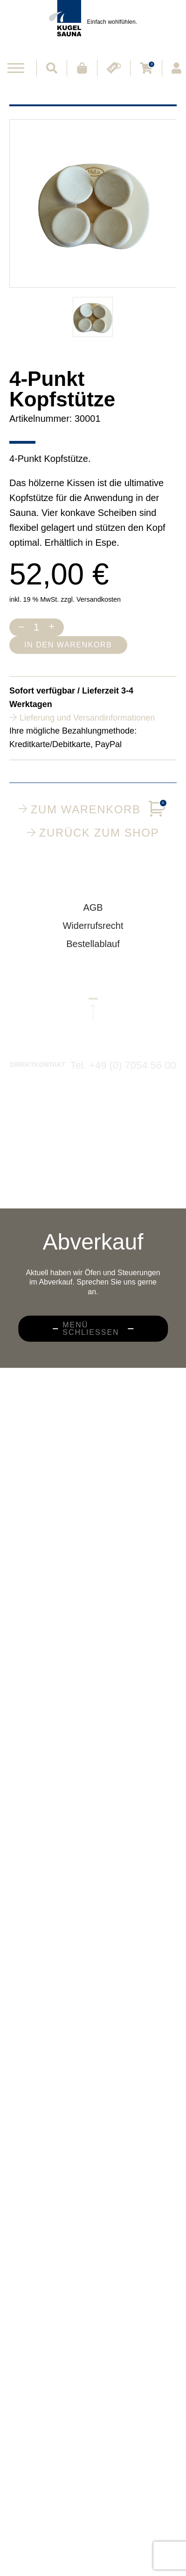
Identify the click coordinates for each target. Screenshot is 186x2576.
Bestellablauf (93, 950)
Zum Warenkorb (93, 809)
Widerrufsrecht (92, 932)
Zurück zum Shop (93, 832)
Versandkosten (98, 599)
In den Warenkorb (68, 645)
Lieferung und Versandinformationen (87, 717)
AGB (93, 913)
